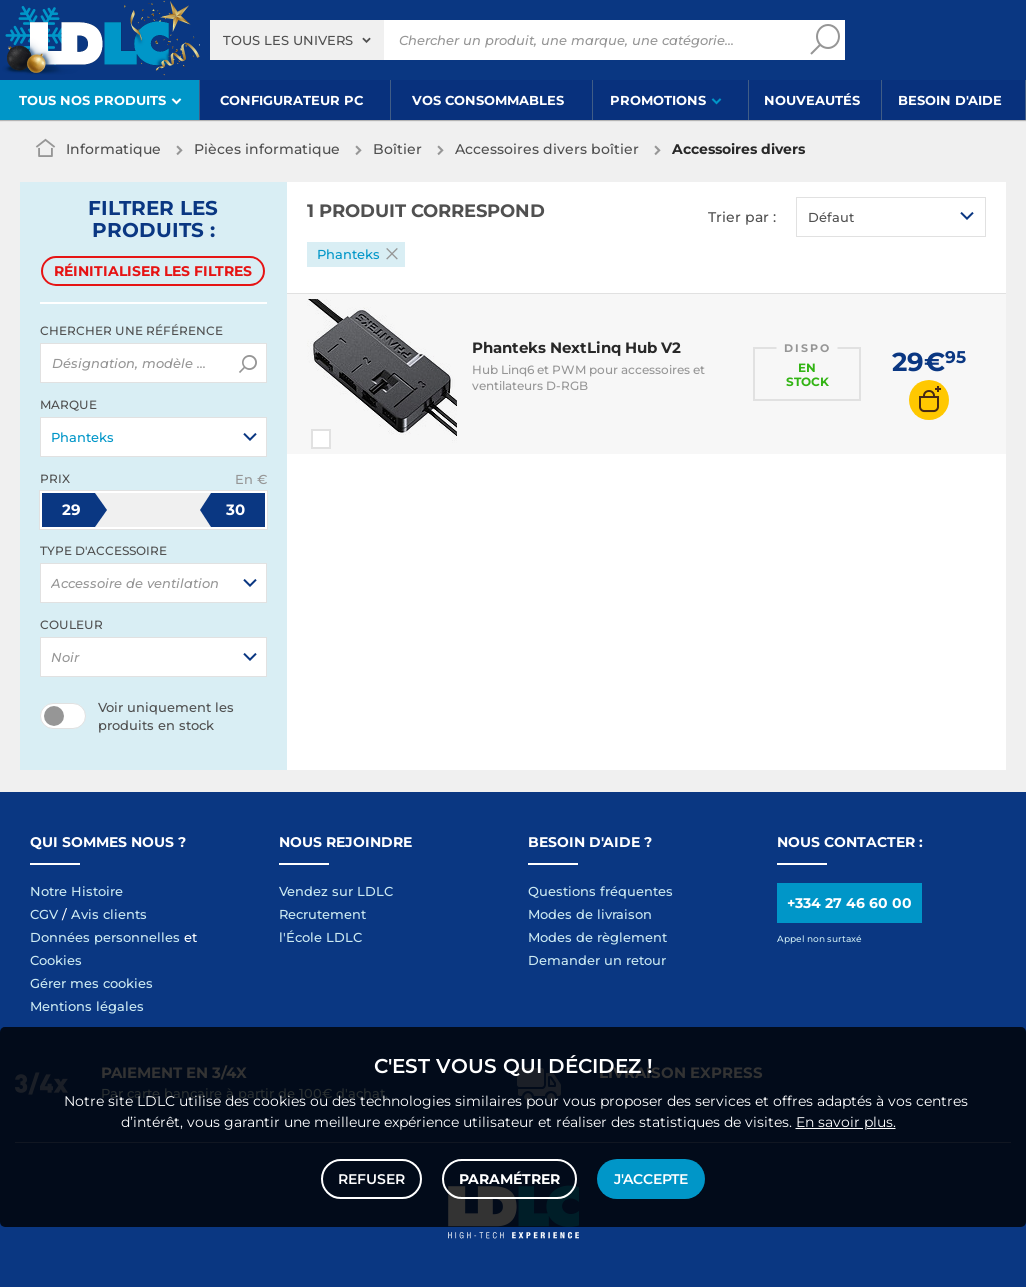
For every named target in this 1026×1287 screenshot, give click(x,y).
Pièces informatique (267, 149)
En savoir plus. (846, 1122)
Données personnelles (105, 937)
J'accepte (651, 1179)
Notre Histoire (76, 891)
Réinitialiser (153, 271)
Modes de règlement (597, 937)
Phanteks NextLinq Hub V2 (576, 347)
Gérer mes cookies (91, 983)
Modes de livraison (590, 914)
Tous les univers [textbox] (288, 40)
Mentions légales (87, 1006)
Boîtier (397, 149)
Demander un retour (597, 960)
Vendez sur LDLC (336, 891)
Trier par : (742, 217)
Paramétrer (509, 1179)
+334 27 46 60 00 (849, 903)
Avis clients (109, 914)
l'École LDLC (320, 937)
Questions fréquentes (600, 891)
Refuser (371, 1179)
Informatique (113, 149)
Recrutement (322, 914)
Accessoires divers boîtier (547, 149)
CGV (44, 914)
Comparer (357, 439)
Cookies (56, 960)
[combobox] (297, 40)
